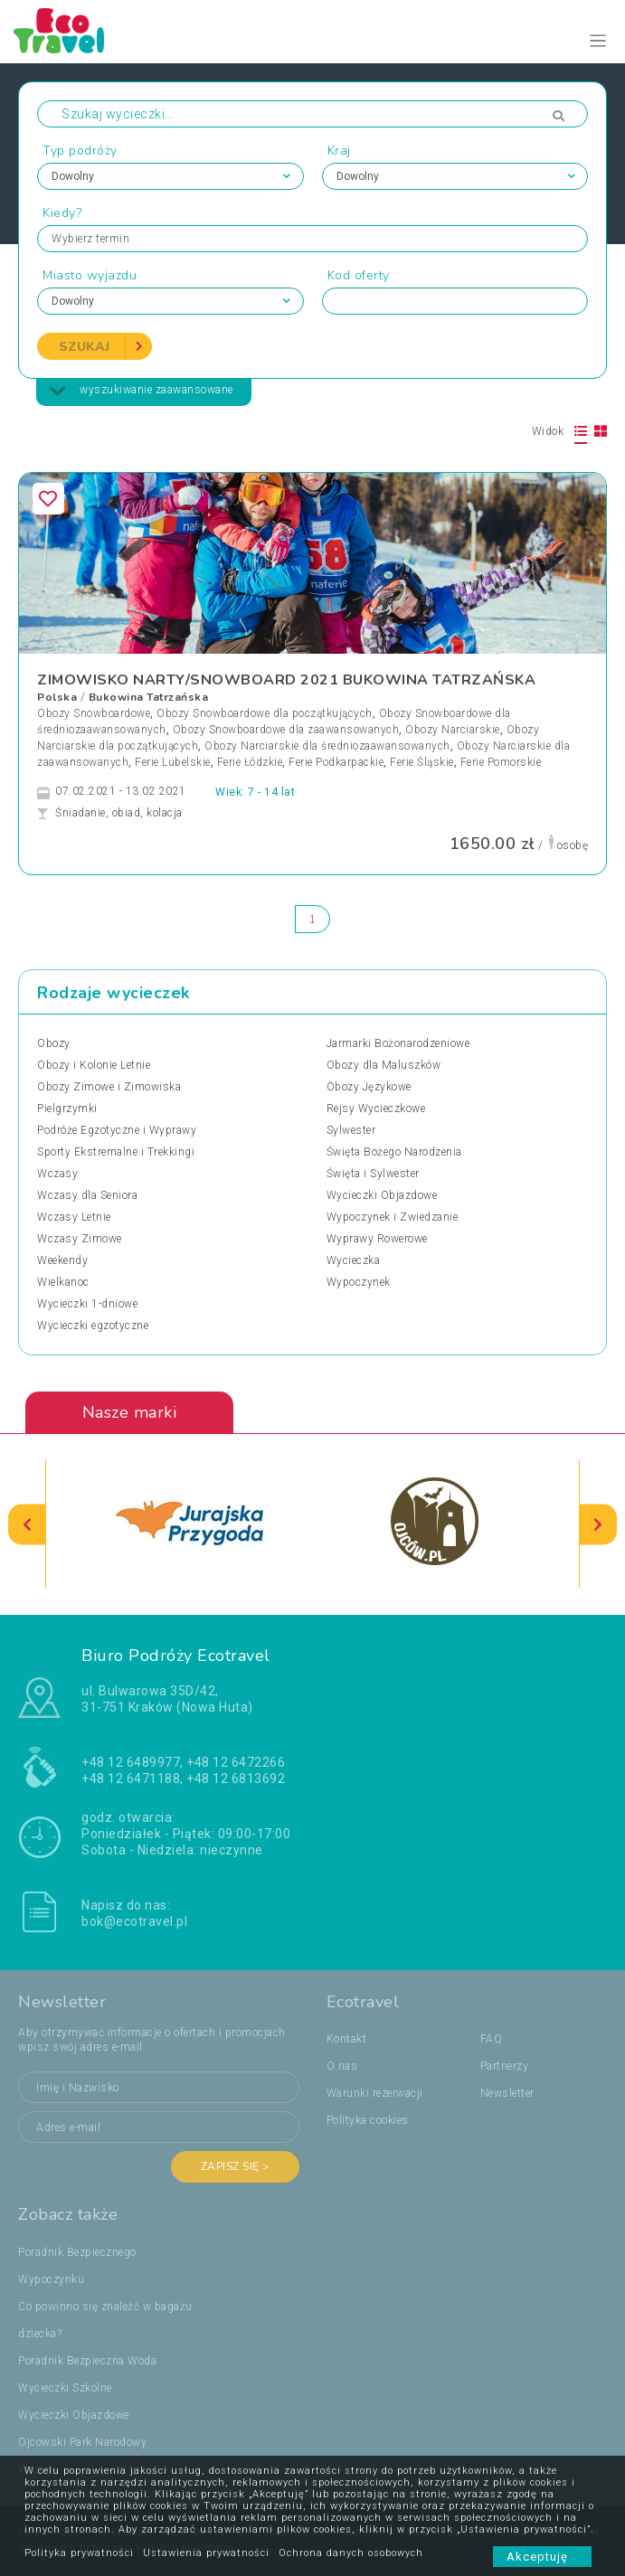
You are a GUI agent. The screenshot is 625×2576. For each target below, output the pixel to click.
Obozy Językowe (369, 1086)
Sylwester (351, 1130)
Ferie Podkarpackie (336, 762)
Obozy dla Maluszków (384, 1065)
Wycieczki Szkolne (65, 2388)
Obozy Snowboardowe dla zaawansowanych (286, 729)
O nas (342, 2066)
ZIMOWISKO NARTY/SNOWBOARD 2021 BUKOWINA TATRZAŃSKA (286, 680)
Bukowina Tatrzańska (149, 697)
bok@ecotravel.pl (134, 1921)
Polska (57, 697)
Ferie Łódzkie (250, 762)
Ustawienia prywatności (206, 2553)
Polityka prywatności (79, 2553)
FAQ (491, 2039)
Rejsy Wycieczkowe (376, 1108)
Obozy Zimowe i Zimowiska (109, 1086)
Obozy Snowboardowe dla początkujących (264, 713)
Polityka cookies (368, 2120)
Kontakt (347, 2039)
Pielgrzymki (67, 1108)
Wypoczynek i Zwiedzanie (393, 1217)
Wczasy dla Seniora (87, 1195)
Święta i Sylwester (373, 1173)
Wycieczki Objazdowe (382, 1195)
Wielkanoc (63, 1282)
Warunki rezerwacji (375, 2093)
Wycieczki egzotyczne (92, 1325)
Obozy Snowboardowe (93, 713)
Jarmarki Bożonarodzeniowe (398, 1043)
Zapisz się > (235, 2166)
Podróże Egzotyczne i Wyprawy (116, 1130)
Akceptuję (542, 2556)
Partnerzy (504, 2066)
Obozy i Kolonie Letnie (93, 1065)
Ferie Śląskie (422, 762)
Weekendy (62, 1260)
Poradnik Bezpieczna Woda (87, 2360)
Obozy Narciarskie (452, 729)
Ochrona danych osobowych (351, 2553)
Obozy (54, 1043)
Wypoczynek (359, 1282)
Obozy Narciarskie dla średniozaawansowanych (327, 746)
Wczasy (57, 1173)
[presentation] (27, 1524)
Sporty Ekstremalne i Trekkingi (115, 1152)
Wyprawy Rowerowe (377, 1238)
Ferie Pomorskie (501, 762)
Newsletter (507, 2093)
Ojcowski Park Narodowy (82, 2442)
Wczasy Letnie (74, 1217)
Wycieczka (354, 1260)
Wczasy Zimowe (79, 1238)
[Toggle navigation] (598, 41)
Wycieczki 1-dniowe (87, 1303)
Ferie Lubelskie (173, 762)
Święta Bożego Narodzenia (394, 1152)
